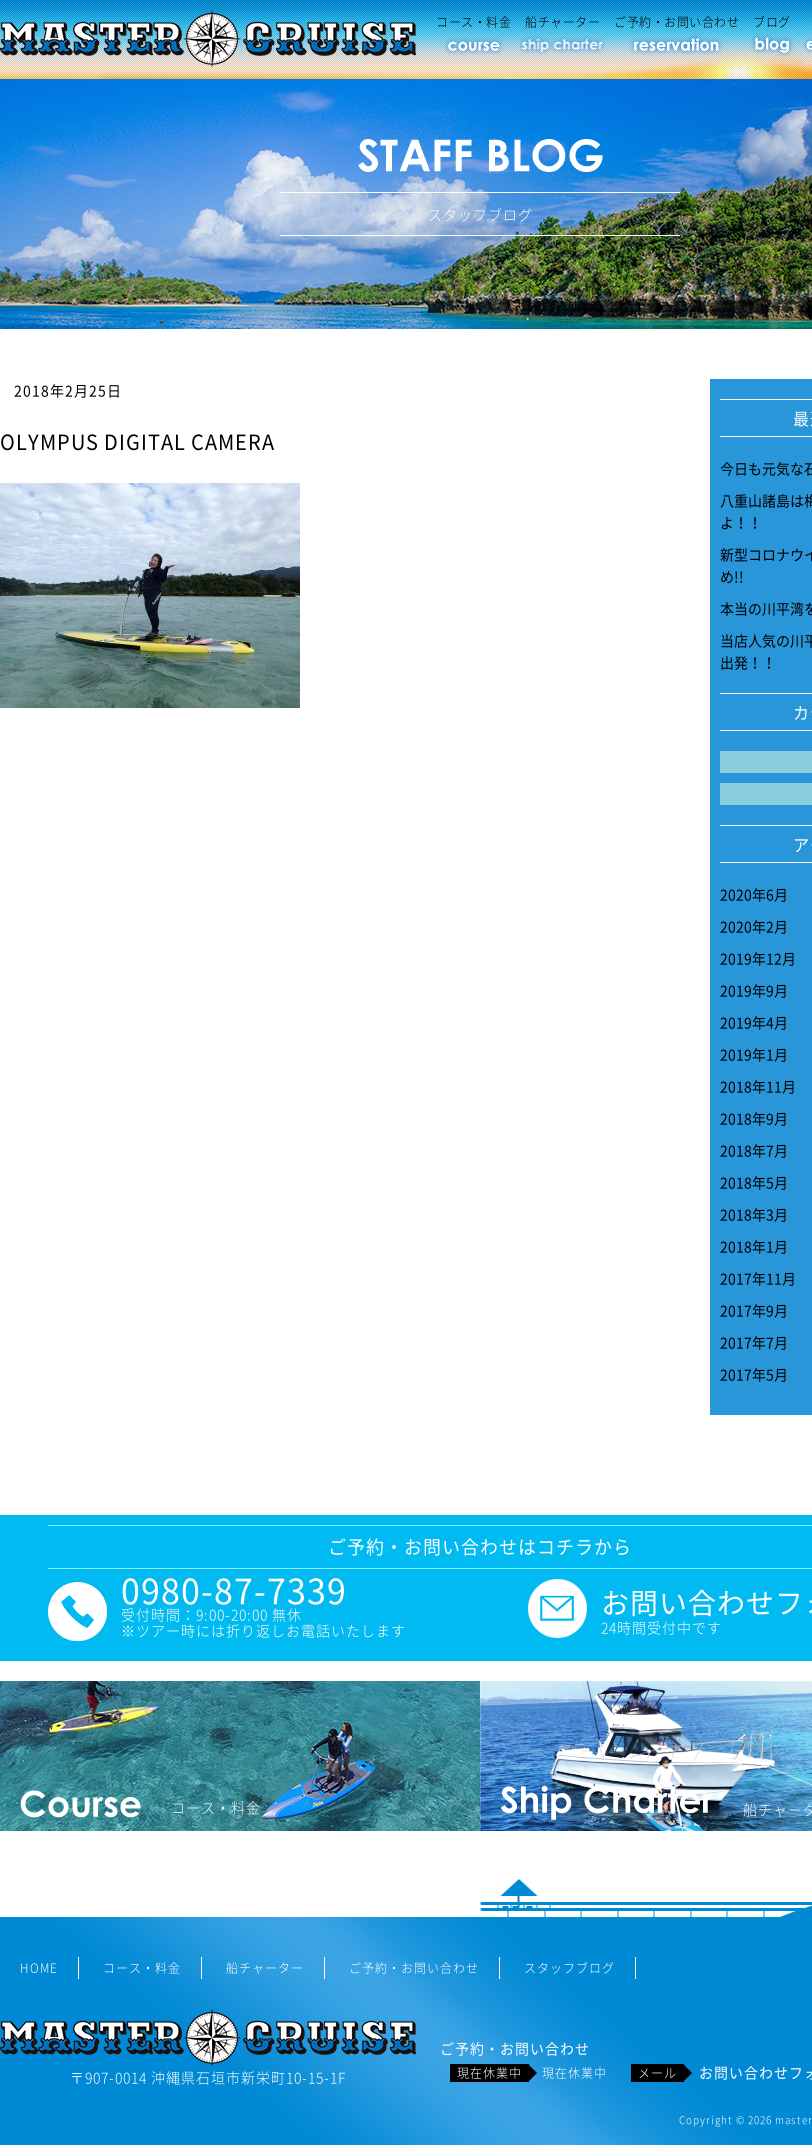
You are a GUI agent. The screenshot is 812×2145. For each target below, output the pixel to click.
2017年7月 (754, 1342)
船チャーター (562, 22)
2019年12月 (758, 958)
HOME (39, 1968)
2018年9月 (754, 1118)
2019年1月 (754, 1054)
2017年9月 (754, 1310)
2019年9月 (754, 990)
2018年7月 (754, 1150)
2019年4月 (754, 1022)
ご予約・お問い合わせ (676, 22)
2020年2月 (754, 926)
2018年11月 (758, 1086)
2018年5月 (754, 1182)
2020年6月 (754, 894)
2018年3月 (754, 1214)
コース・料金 (473, 22)
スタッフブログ (569, 1968)
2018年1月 (754, 1246)
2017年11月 (758, 1278)
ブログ (772, 22)
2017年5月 (754, 1374)
